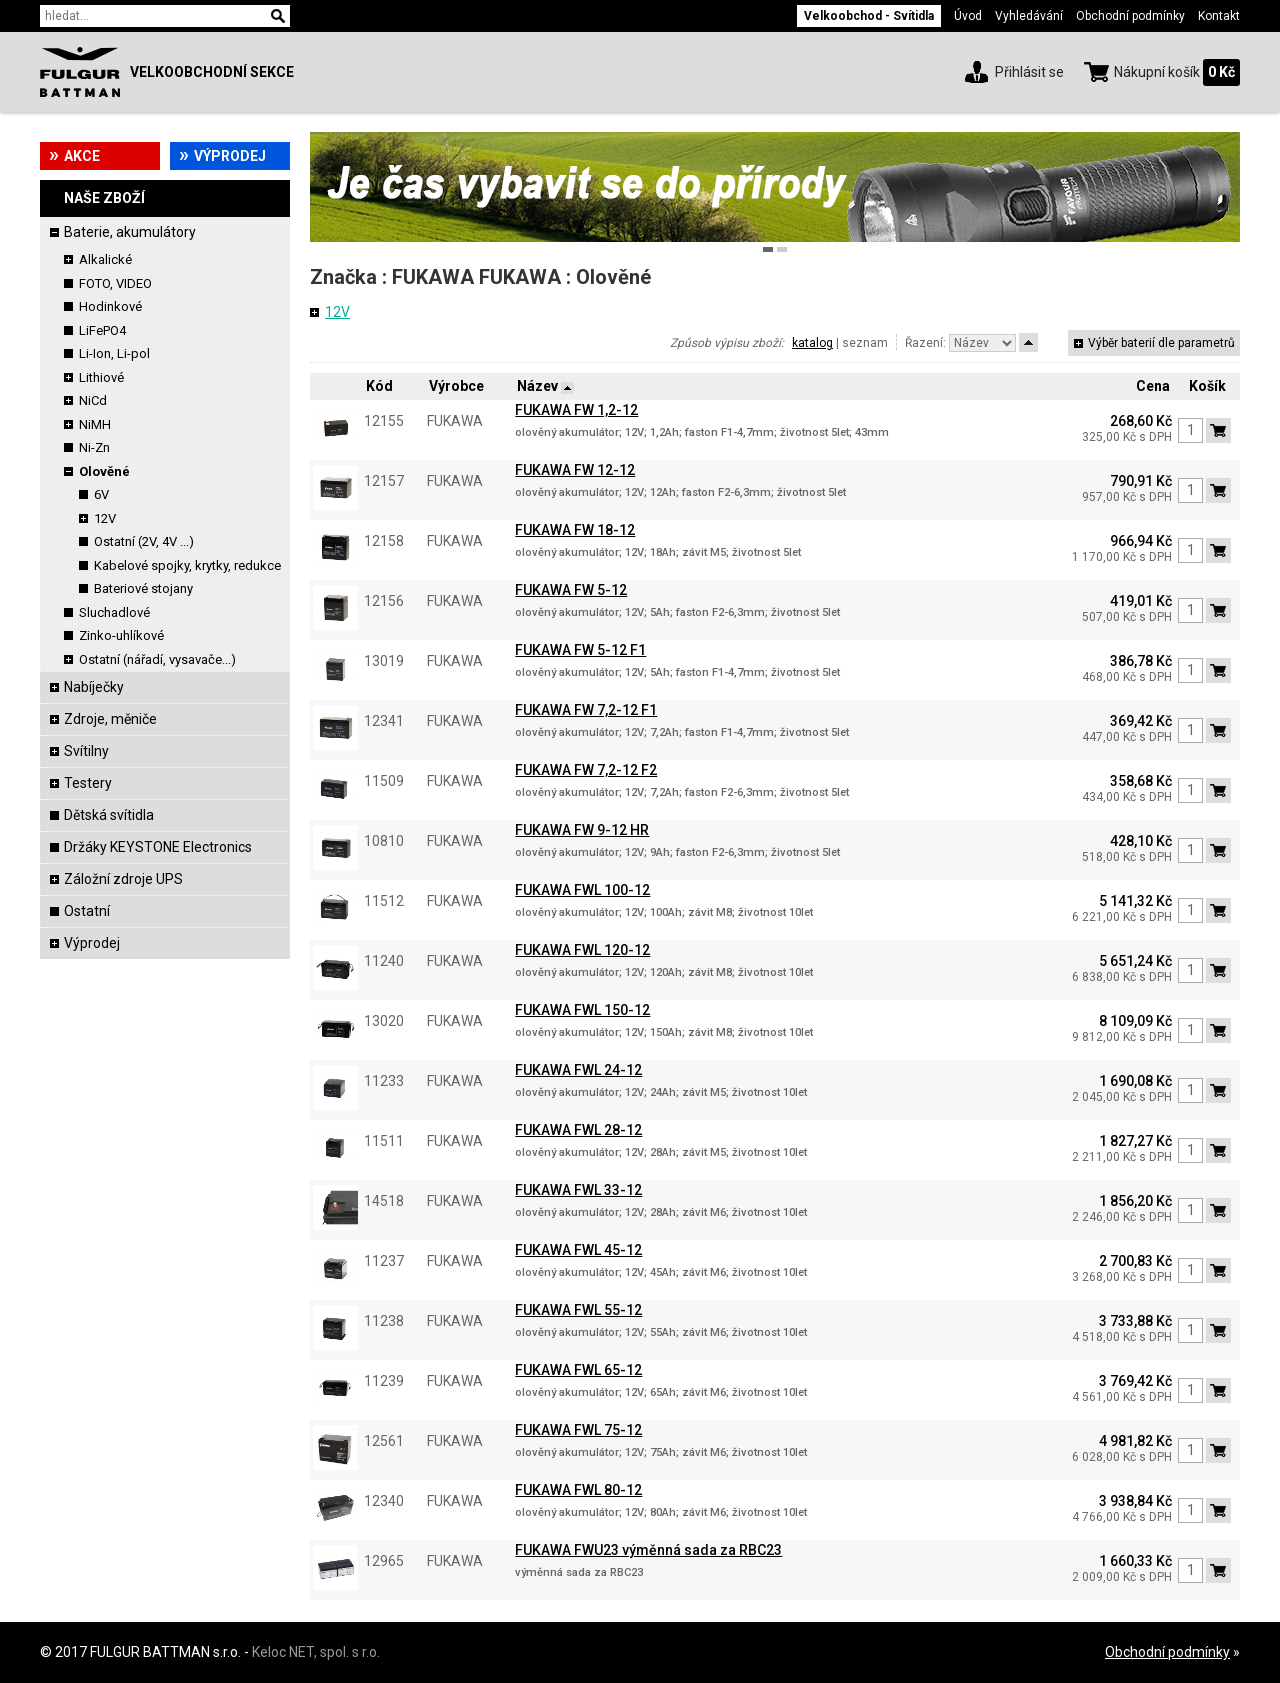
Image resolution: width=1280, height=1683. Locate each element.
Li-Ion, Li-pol (114, 353)
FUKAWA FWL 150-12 (582, 1010)
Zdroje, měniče (110, 719)
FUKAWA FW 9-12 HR (582, 830)
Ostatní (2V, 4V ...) (144, 541)
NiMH (95, 424)
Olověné (104, 471)
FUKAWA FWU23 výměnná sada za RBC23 (648, 1550)
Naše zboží (104, 198)
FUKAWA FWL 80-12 (578, 1490)
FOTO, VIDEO (115, 283)
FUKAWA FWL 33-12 (578, 1190)
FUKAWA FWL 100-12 (582, 890)
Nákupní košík (1157, 72)
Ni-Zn (94, 447)
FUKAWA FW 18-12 (575, 530)
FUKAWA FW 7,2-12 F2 (586, 770)
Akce (82, 156)
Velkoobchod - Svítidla (869, 16)
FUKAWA (433, 277)
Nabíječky (94, 687)
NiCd (93, 400)
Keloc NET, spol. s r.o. (316, 1652)
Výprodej (230, 156)
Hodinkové (110, 306)
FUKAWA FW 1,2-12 (576, 410)
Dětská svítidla (109, 815)
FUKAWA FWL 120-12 (582, 950)
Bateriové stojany (143, 588)
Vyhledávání (1029, 16)
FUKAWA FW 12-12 (575, 470)
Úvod (968, 16)
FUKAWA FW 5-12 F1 (580, 650)
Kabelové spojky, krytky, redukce (187, 565)
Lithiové (101, 377)
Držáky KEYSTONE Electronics (158, 847)
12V (105, 518)
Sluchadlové (114, 612)
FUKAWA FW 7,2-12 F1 (586, 710)
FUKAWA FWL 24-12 (578, 1070)
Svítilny (86, 751)
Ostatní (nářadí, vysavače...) (157, 659)
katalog (812, 343)
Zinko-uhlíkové (121, 635)
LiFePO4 (102, 330)
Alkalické (105, 259)
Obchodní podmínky (1130, 16)
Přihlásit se (1029, 72)
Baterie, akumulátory (130, 232)
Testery (88, 783)
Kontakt (1219, 16)
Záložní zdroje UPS (123, 879)
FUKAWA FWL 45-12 (578, 1250)
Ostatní (87, 911)
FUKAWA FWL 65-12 (578, 1370)
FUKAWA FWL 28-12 (578, 1130)
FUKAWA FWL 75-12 (578, 1430)
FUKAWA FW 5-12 (571, 590)
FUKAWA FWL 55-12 (578, 1310)
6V (101, 494)
